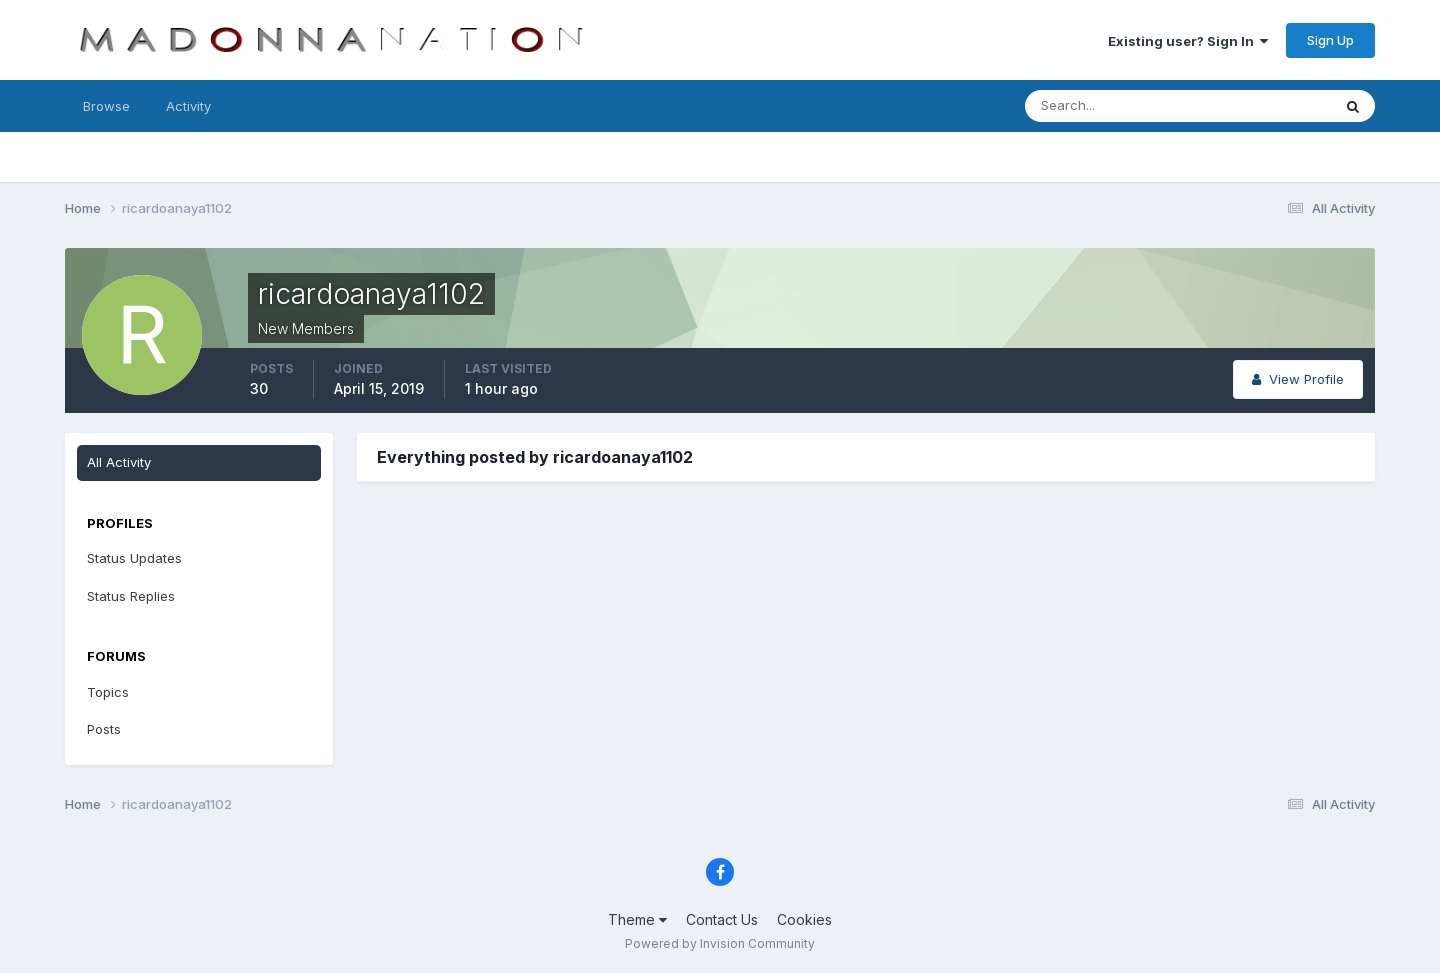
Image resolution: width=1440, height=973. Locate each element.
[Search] (1113, 106)
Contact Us (722, 919)
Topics (108, 692)
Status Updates (134, 558)
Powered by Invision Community (720, 943)
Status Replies (131, 596)
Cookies (804, 919)
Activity (188, 106)
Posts (104, 729)
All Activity (119, 462)
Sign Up (1330, 40)
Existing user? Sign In (1188, 41)
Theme (637, 919)
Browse (106, 106)
